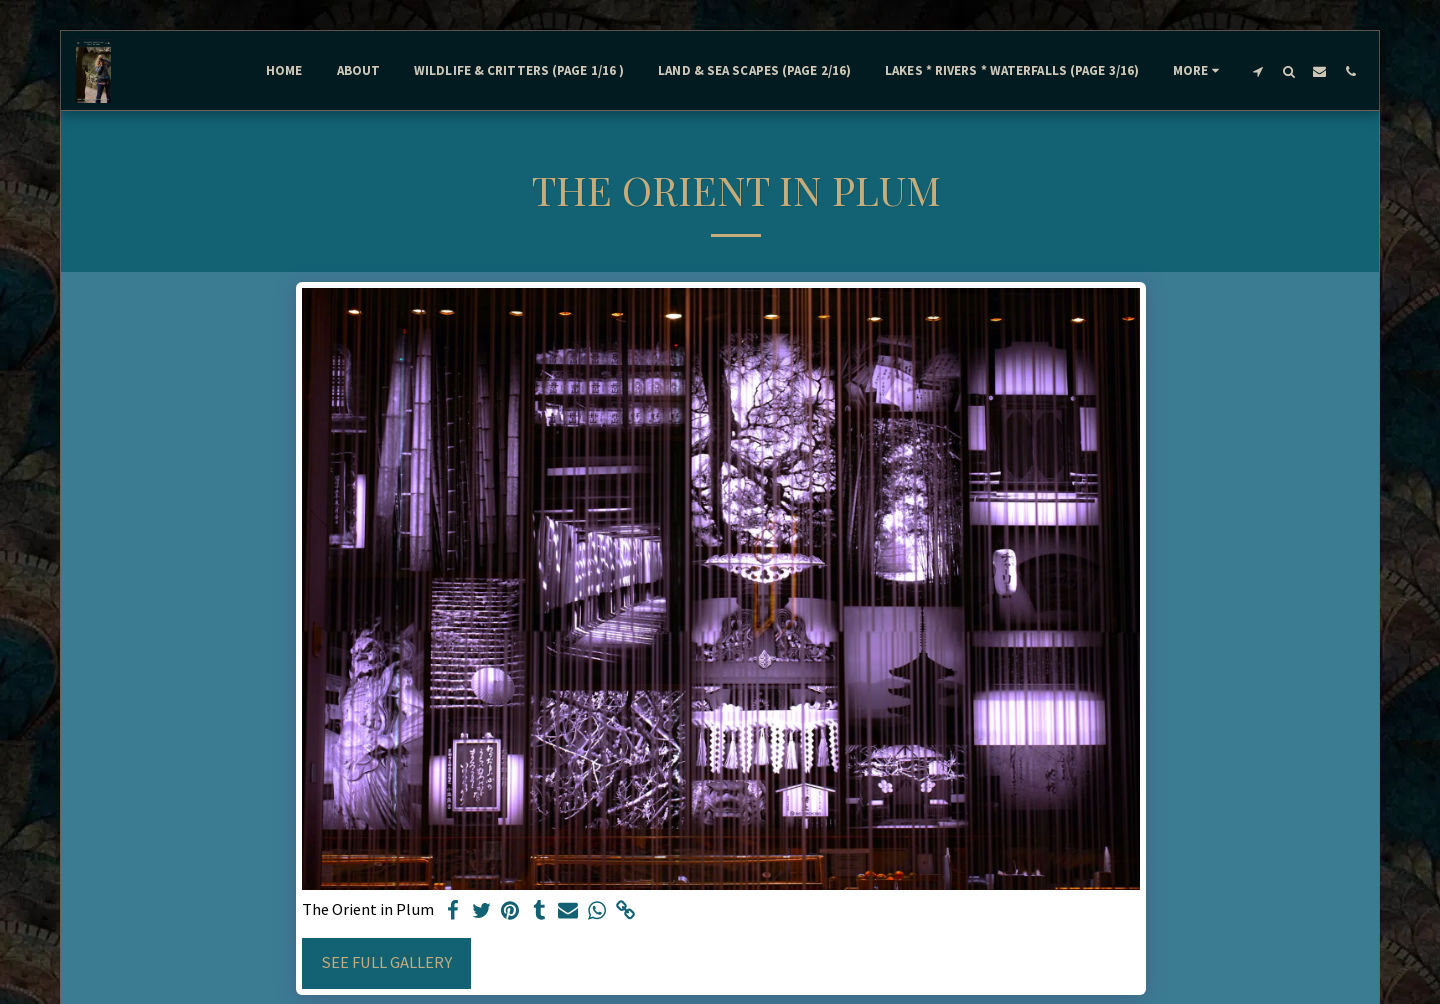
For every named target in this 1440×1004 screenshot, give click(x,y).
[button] (1257, 71)
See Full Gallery (386, 962)
